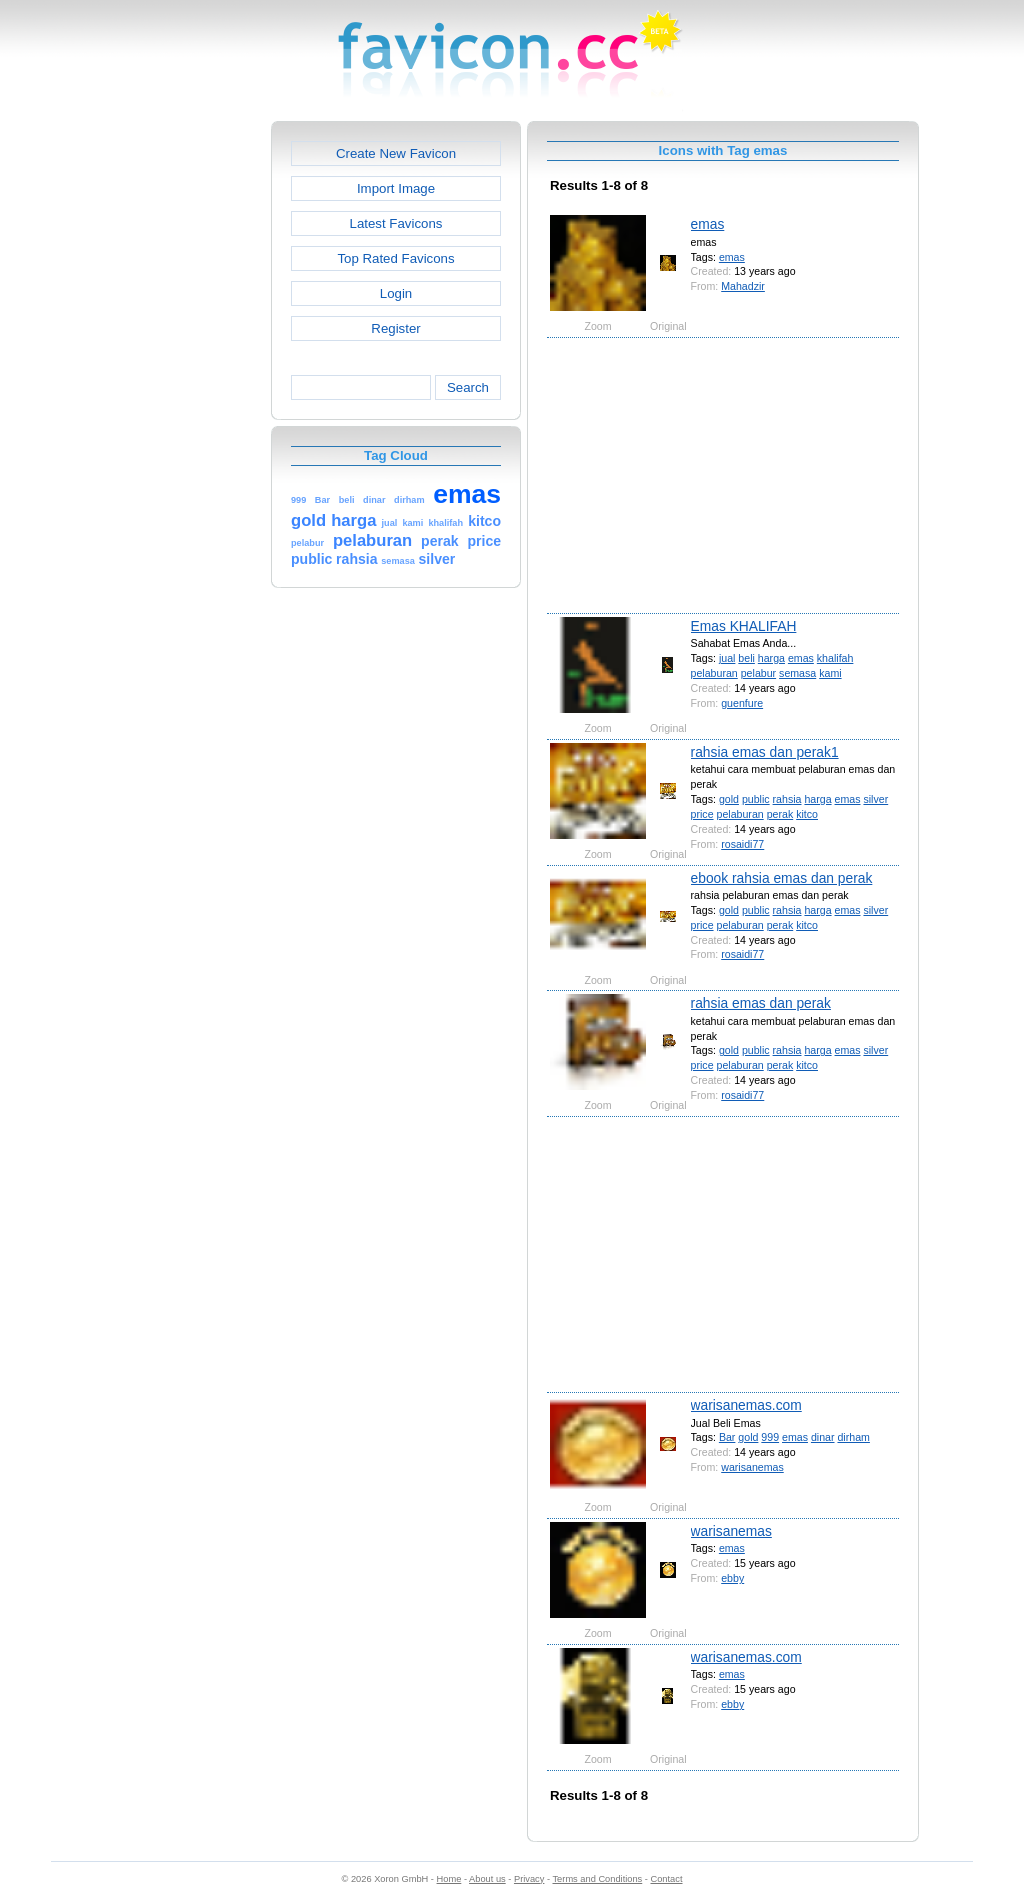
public (756, 799)
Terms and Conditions (597, 1879)
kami (830, 673)
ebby (732, 1578)
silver (875, 799)
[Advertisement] (185, 421)
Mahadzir (743, 286)
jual (727, 658)
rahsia (787, 799)
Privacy (529, 1879)
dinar (823, 1437)
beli (746, 658)
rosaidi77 (742, 844)
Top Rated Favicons (395, 258)
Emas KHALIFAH (744, 626)
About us (487, 1879)
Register (395, 328)
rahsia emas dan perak (761, 1003)
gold (729, 799)
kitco (807, 814)
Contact (667, 1879)
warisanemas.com (746, 1405)
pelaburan (714, 673)
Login (396, 293)
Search (468, 387)
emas (708, 224)
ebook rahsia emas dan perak (782, 878)
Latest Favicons (396, 223)
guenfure (742, 703)
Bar (727, 1437)
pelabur (758, 673)
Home (449, 1879)
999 (770, 1437)
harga (771, 658)
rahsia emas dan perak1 (765, 752)
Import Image (396, 188)
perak (780, 814)
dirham (853, 1437)
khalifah (835, 658)
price (702, 814)
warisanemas (752, 1467)
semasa (797, 673)
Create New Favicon (396, 153)
